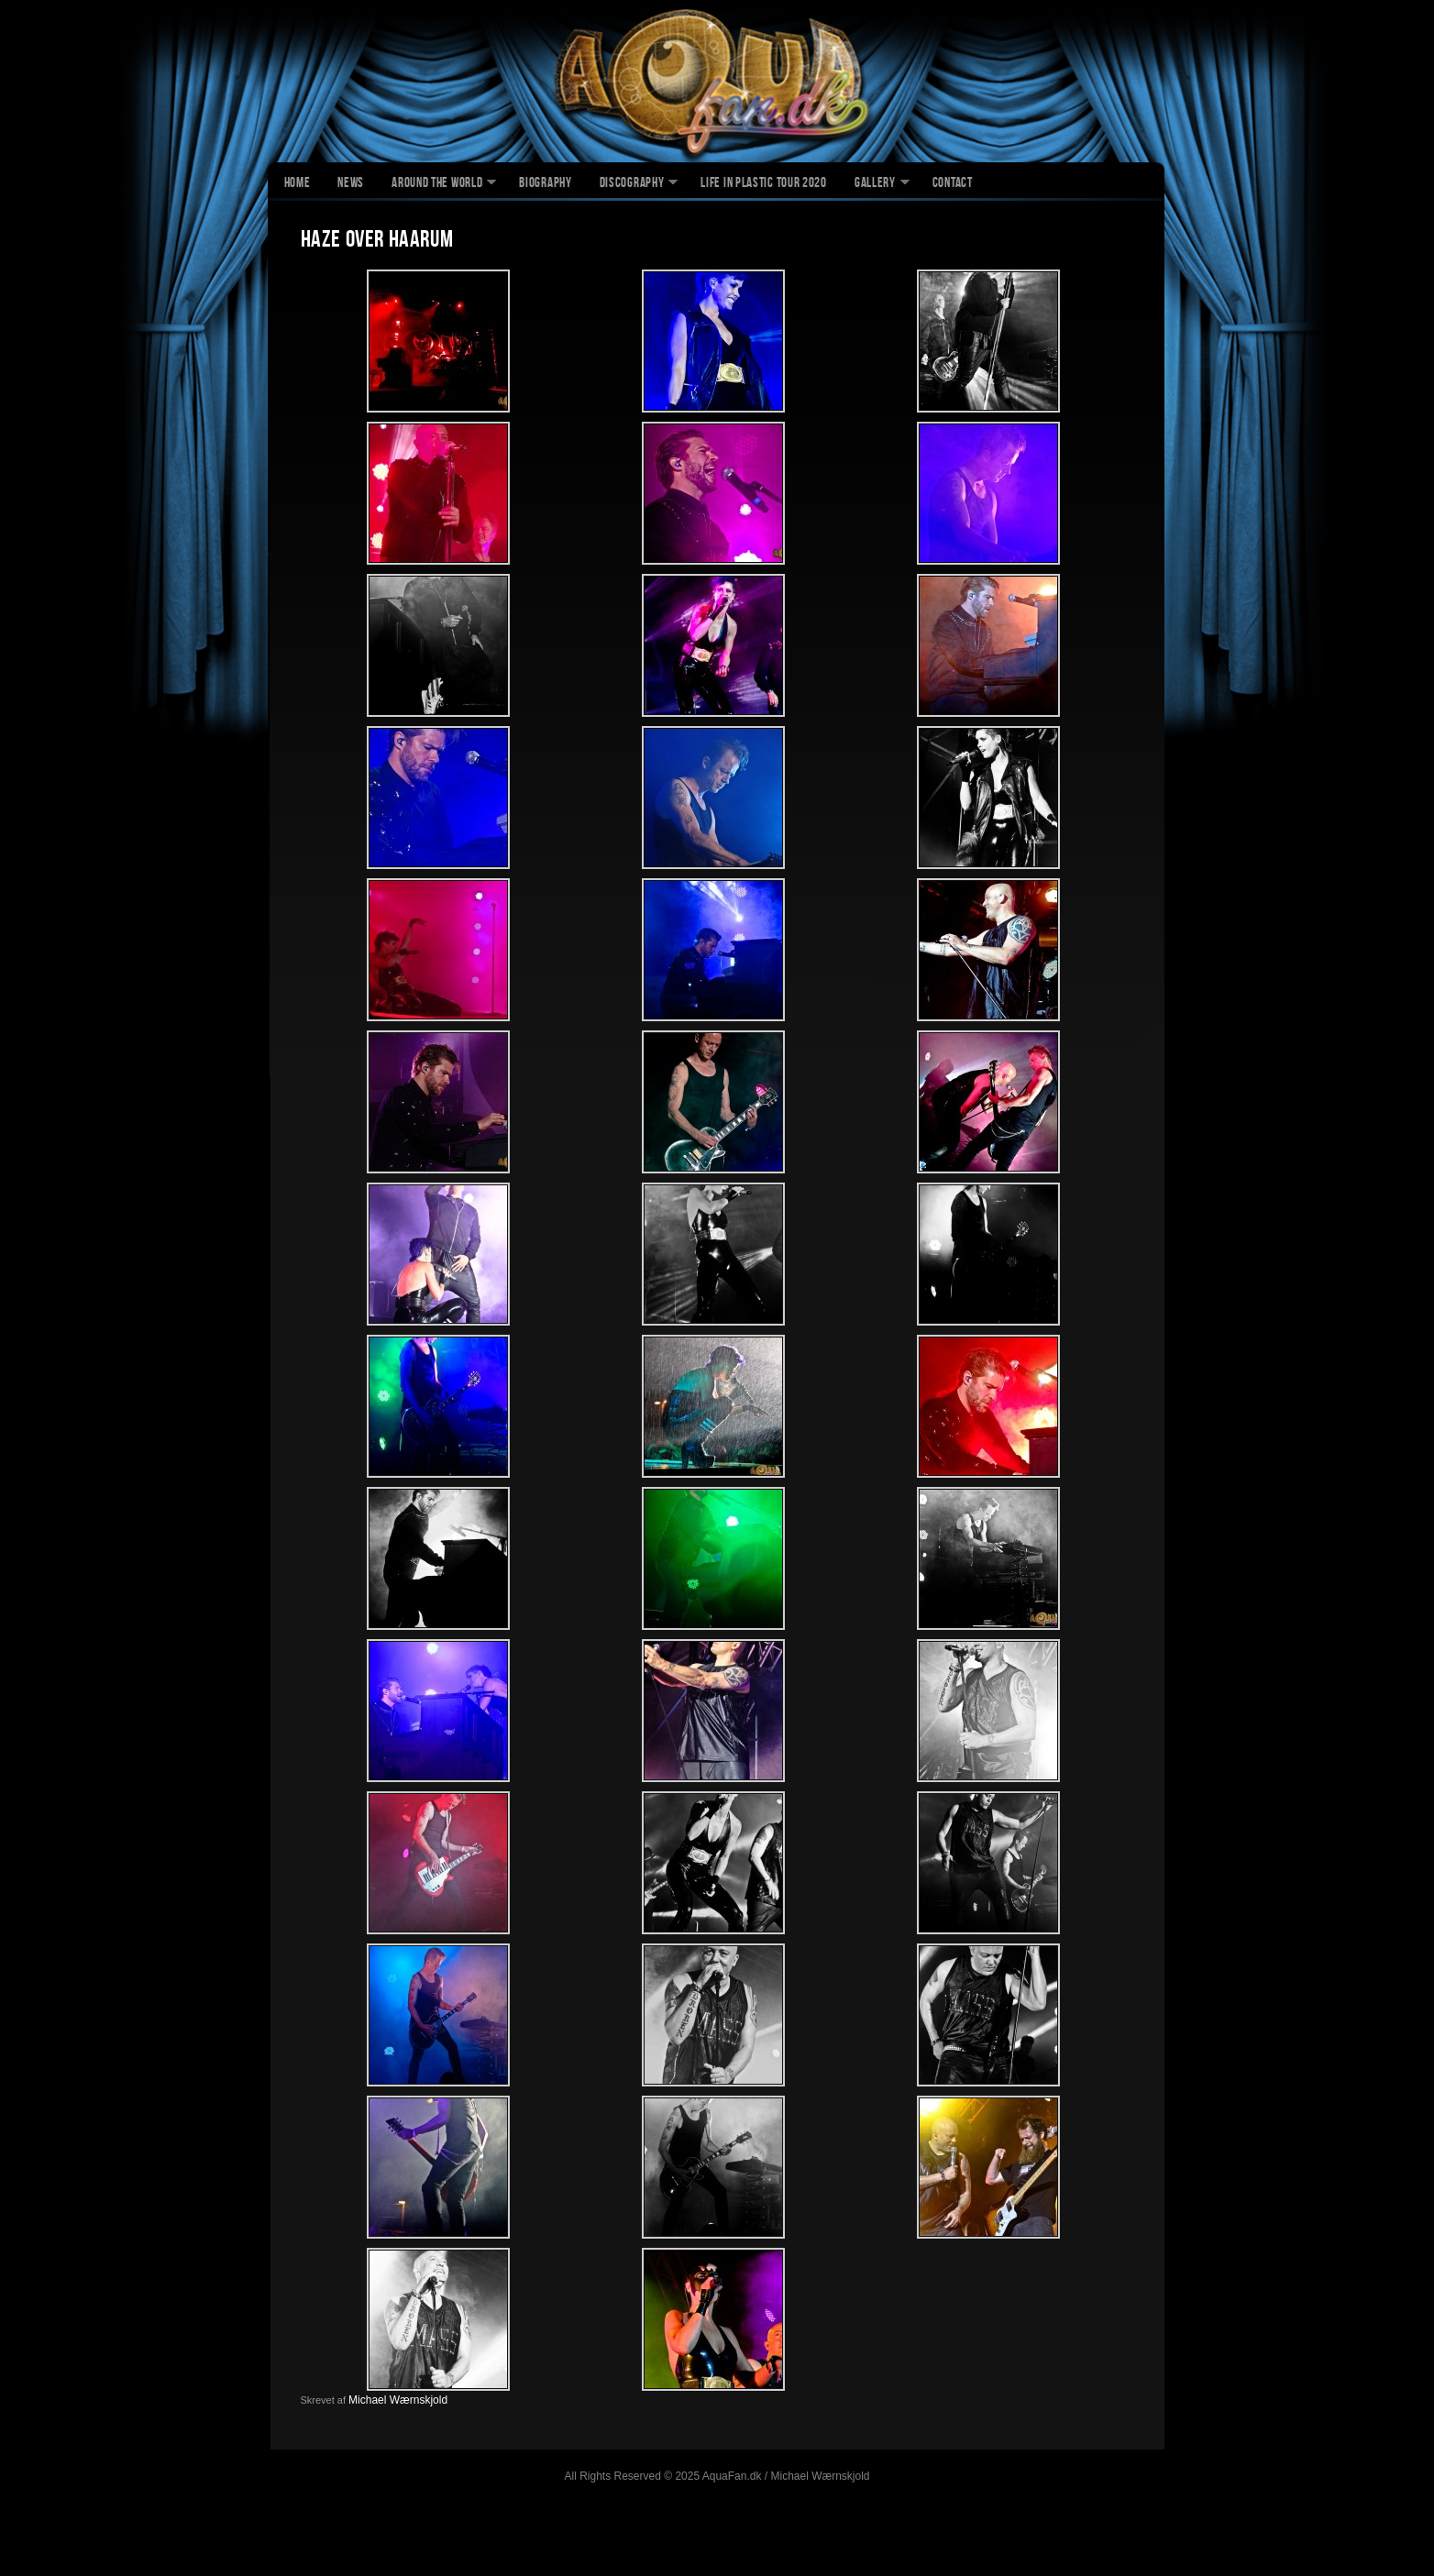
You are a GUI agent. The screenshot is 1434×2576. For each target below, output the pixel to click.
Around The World (437, 184)
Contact (952, 184)
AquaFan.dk (717, 83)
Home (297, 184)
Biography (545, 184)
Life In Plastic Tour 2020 (763, 184)
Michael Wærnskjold (397, 2400)
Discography (632, 184)
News (350, 184)
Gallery (875, 184)
